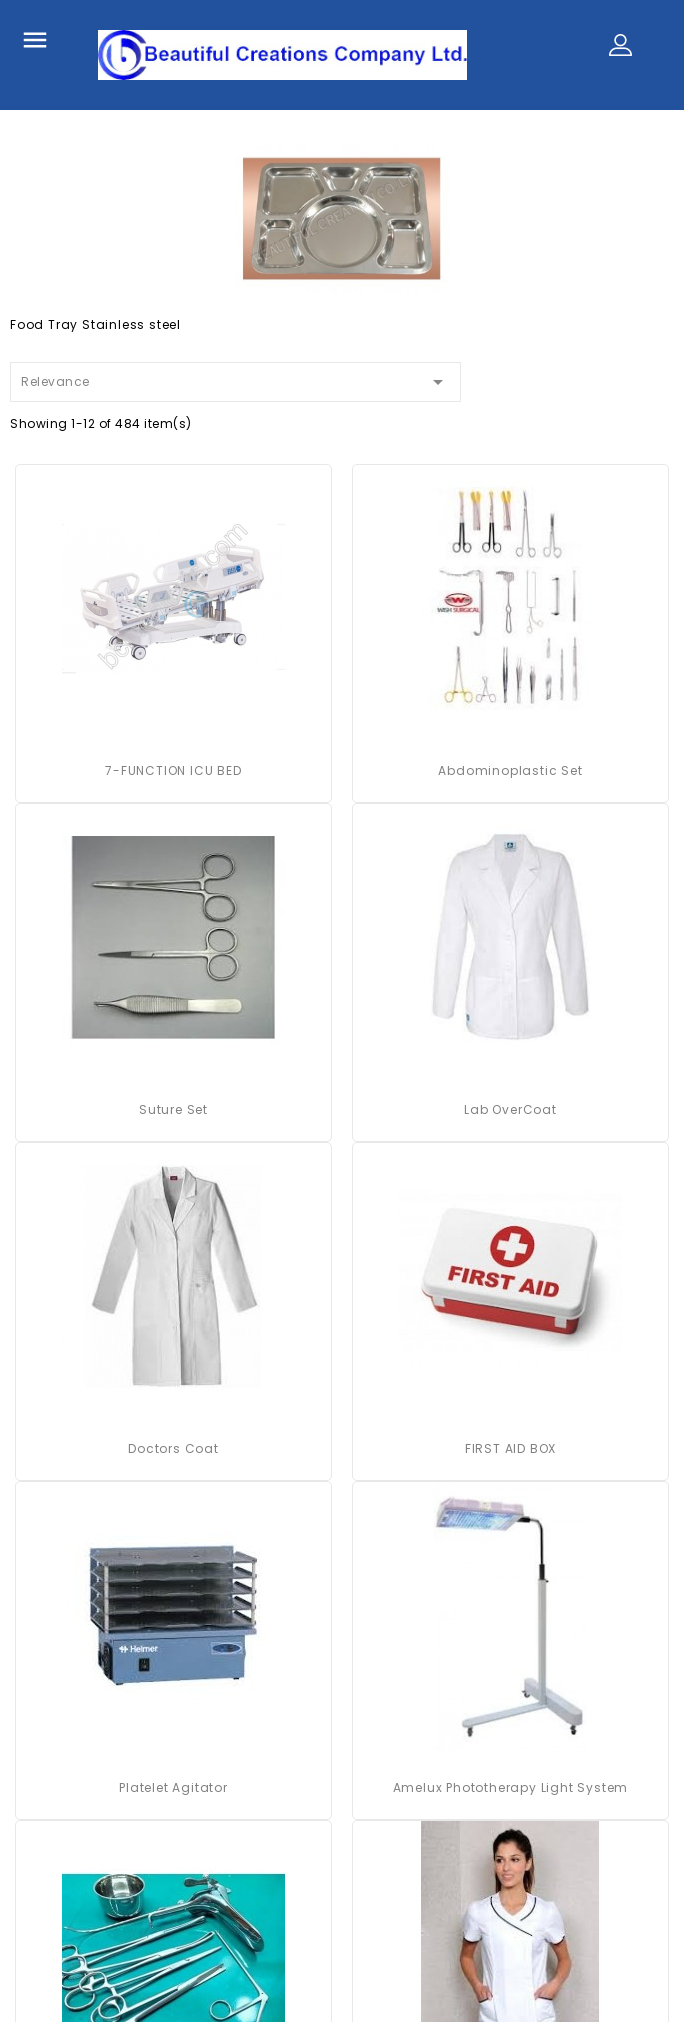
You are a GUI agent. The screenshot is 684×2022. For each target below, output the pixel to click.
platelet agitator (173, 1787)
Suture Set (173, 1109)
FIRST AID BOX (510, 1448)
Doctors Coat (173, 1448)
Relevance (235, 378)
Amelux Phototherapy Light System (511, 1787)
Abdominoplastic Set (510, 770)
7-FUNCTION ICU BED (173, 770)
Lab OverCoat (510, 1109)
